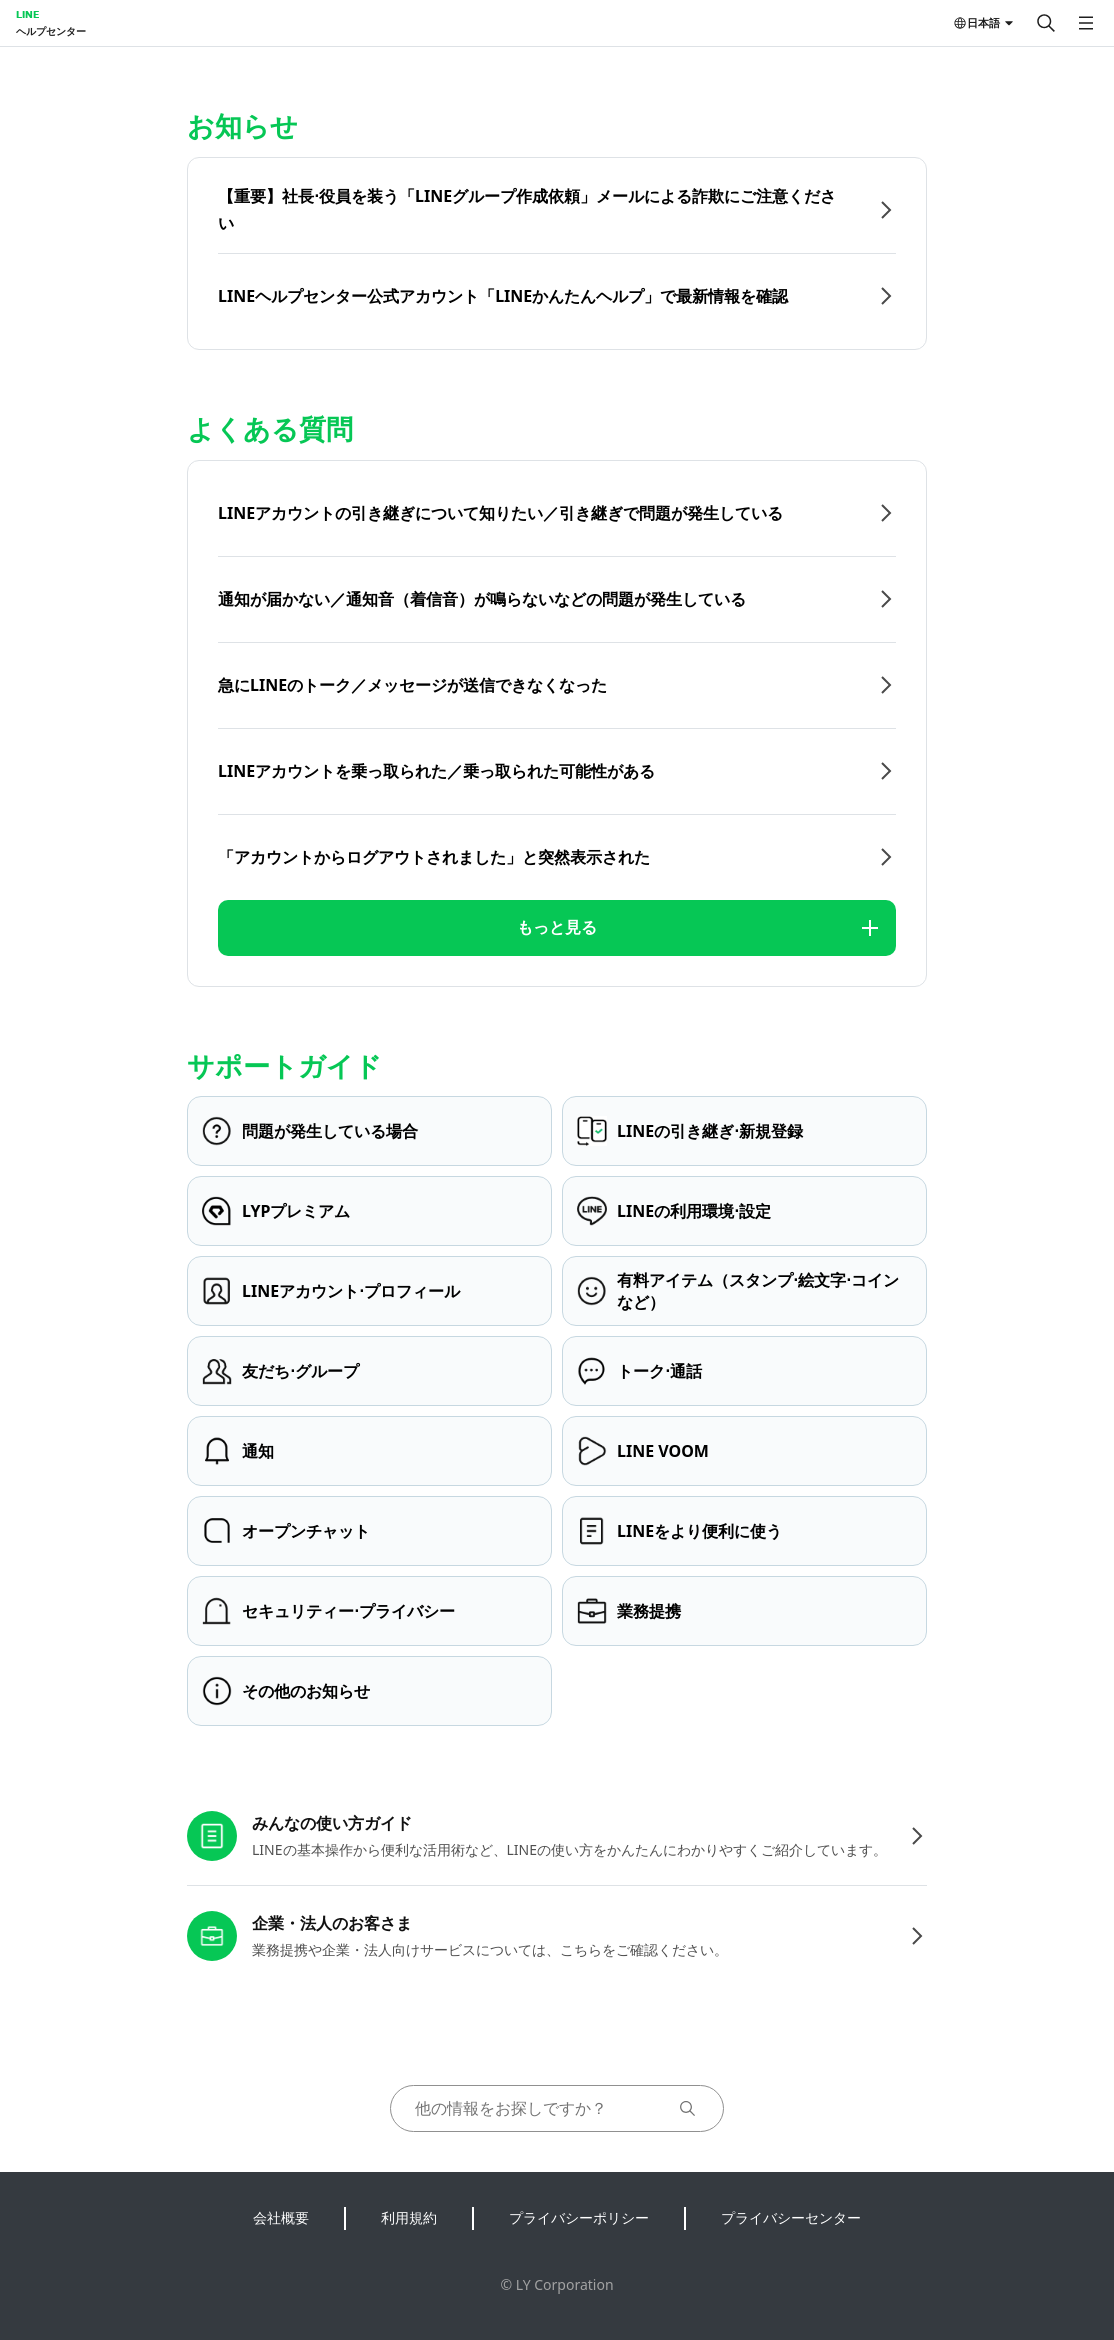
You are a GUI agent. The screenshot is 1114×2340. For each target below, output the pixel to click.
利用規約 (409, 2217)
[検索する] (1046, 23)
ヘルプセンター (51, 31)
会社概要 (281, 2217)
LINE (27, 14)
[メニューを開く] (1086, 23)
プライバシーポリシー (579, 2217)
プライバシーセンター (791, 2217)
